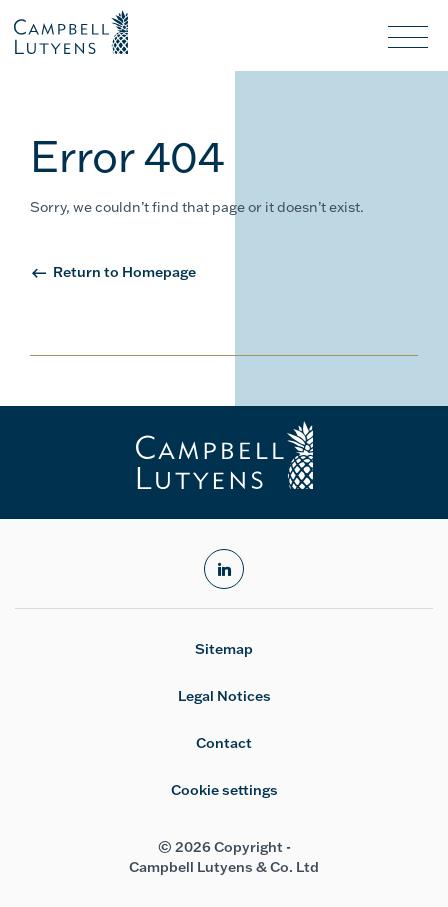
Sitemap (224, 649)
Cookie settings (224, 790)
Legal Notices (224, 696)
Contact (224, 743)
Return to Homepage (124, 272)
